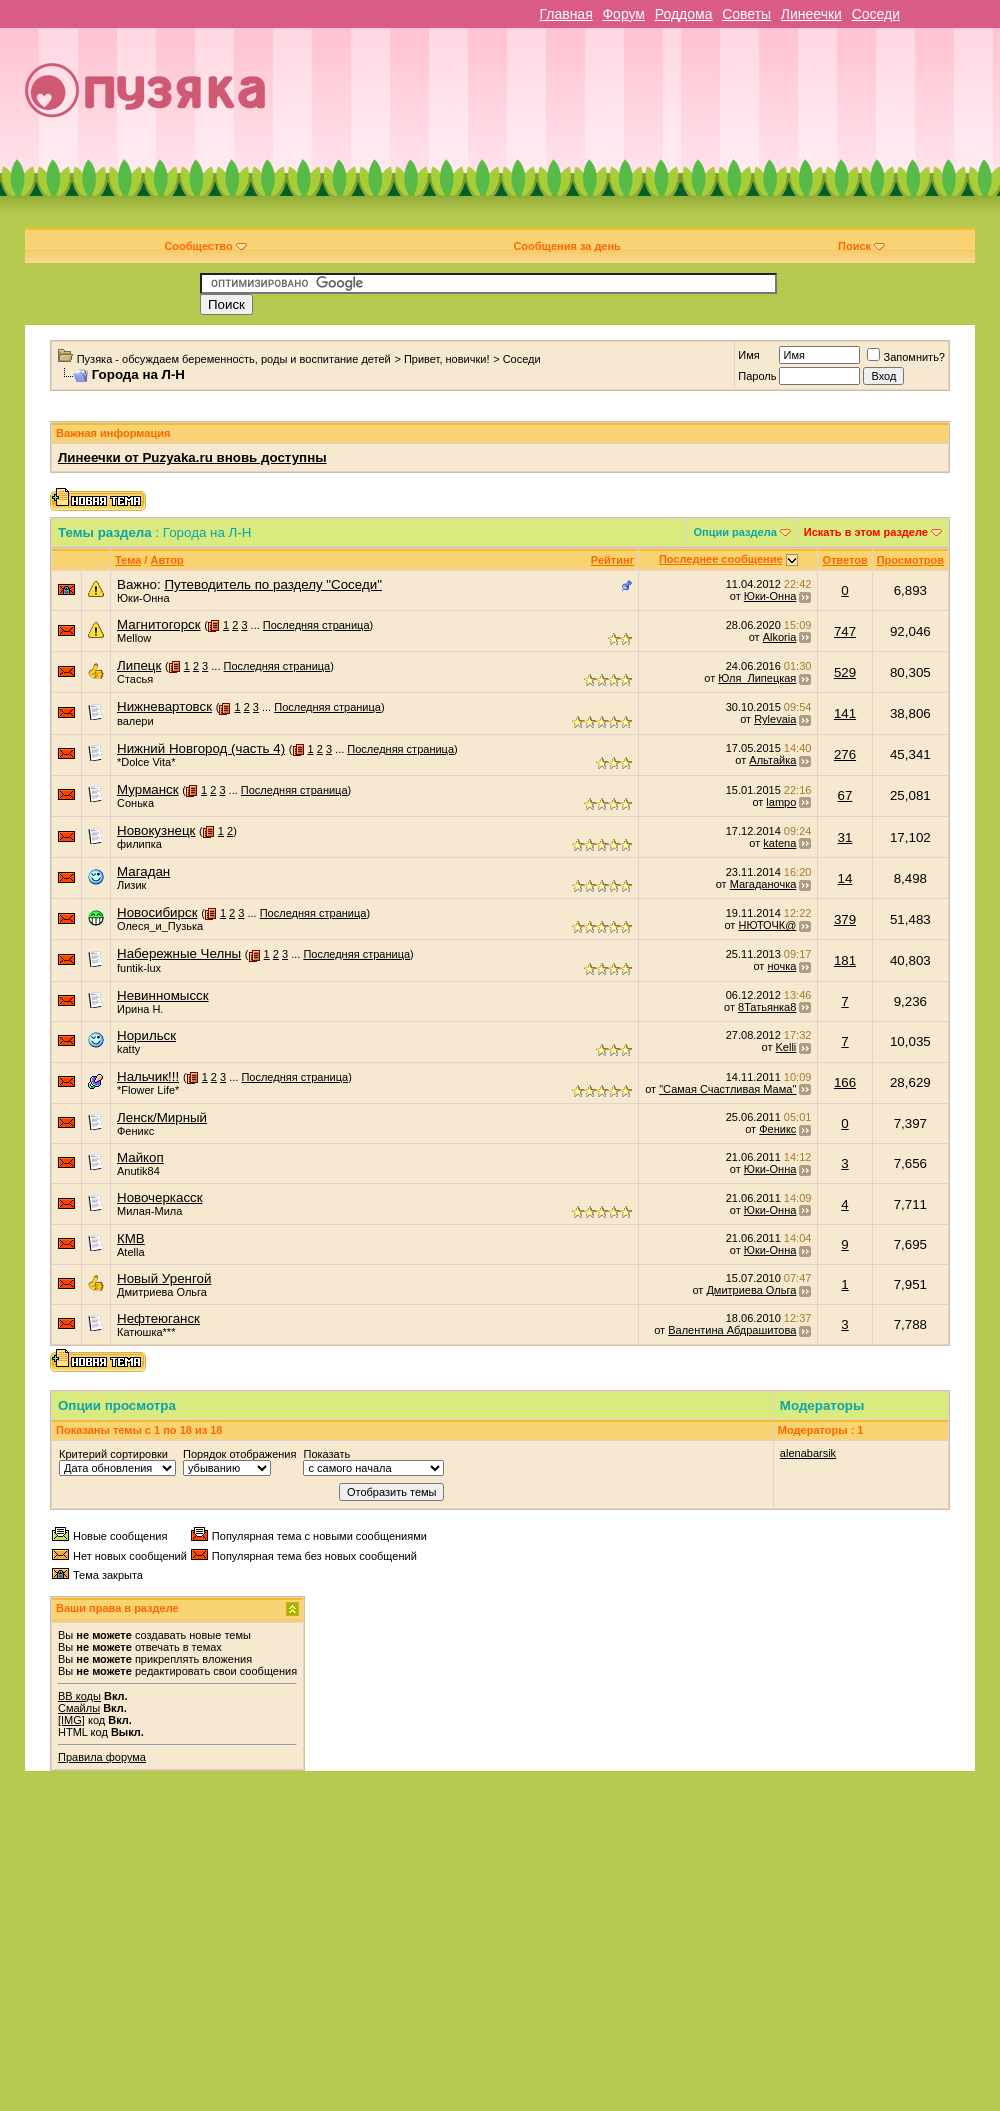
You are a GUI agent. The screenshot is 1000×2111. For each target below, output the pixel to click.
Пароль (757, 376)
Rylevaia (775, 719)
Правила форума (102, 1757)
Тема (128, 560)
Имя (748, 355)
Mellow (134, 638)
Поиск (861, 246)
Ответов (844, 560)
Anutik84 (138, 1171)
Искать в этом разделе (866, 532)
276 (845, 754)
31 (845, 837)
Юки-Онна (143, 598)
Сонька (135, 803)
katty (128, 1049)
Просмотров (910, 560)
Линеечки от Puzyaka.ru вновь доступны (192, 457)
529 (845, 672)
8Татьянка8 (767, 1007)
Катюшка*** (146, 1332)
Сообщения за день (566, 246)
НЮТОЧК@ (767, 925)
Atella (131, 1252)
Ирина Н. (140, 1009)
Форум (623, 14)
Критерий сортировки (113, 1454)
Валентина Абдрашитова (732, 1330)
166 (845, 1082)
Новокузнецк (156, 830)
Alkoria (780, 637)
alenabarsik (808, 1453)
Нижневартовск (164, 706)
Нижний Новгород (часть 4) (201, 748)
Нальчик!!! (148, 1076)
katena (779, 843)
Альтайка (772, 760)
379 (845, 919)
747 (845, 631)
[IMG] (71, 1720)
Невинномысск (163, 995)
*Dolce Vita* (146, 762)
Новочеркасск (160, 1197)
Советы (746, 14)
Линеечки (811, 14)
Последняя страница (316, 625)
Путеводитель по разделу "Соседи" (272, 584)
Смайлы (79, 1708)
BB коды (79, 1696)
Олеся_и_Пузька (160, 926)
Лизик (131, 885)
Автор (166, 560)
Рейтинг (612, 560)
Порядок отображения (239, 1454)
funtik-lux (139, 968)
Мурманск (148, 789)
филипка (139, 844)
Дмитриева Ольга (162, 1292)
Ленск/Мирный (162, 1117)
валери (135, 721)
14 (845, 878)
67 (845, 795)
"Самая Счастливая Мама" (727, 1089)
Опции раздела (735, 532)
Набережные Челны (179, 953)
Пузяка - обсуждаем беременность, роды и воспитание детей (234, 359)
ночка (781, 966)
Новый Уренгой (164, 1278)
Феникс (135, 1131)
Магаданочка (763, 884)
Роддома (684, 14)
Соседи (876, 14)
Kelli (786, 1047)
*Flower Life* (148, 1090)
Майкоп (140, 1157)
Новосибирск (157, 912)
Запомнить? (906, 357)
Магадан (143, 871)
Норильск (146, 1035)
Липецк (139, 665)
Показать (326, 1454)
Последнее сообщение (721, 559)
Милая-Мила (149, 1211)
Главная (565, 14)
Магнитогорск (159, 624)
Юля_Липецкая (757, 678)
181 (845, 960)
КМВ (131, 1238)
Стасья (135, 679)
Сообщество (205, 246)
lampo (781, 802)
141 (845, 713)
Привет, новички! (447, 359)
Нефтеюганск (158, 1318)
